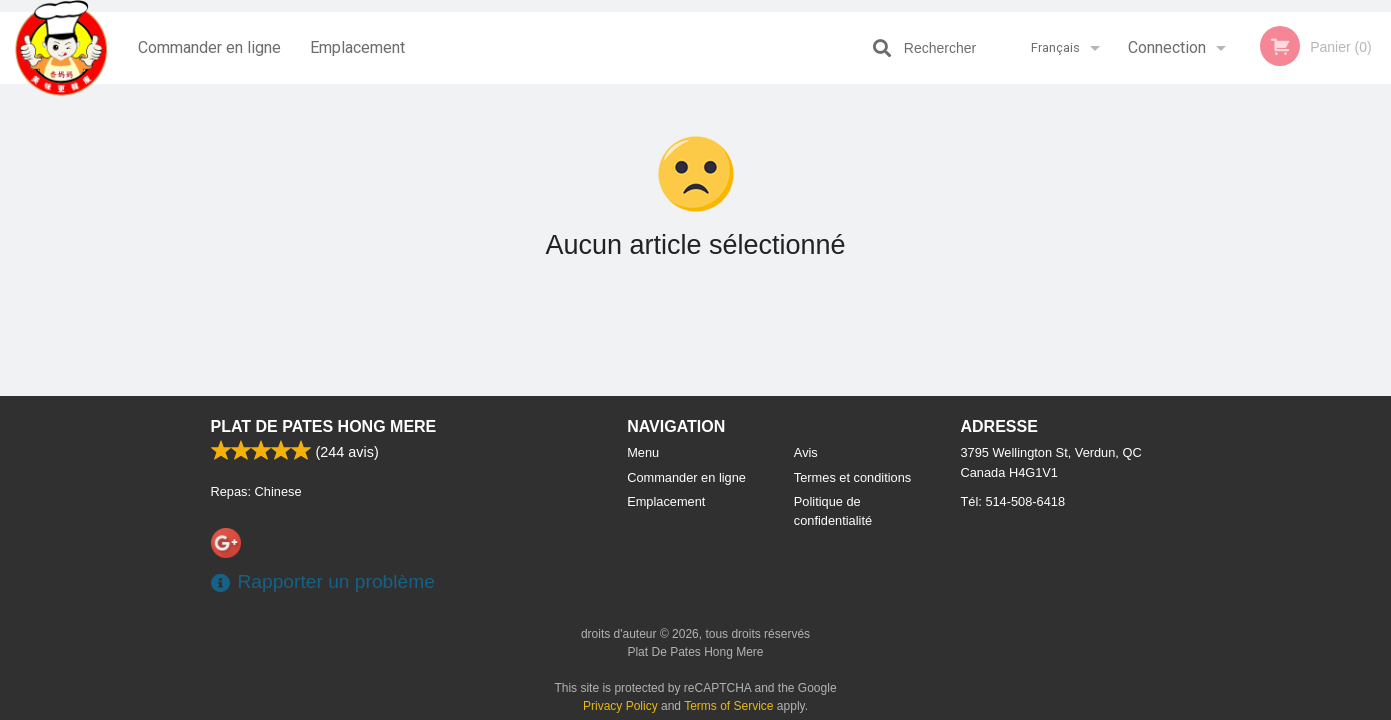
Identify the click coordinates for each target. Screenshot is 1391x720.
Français (1055, 47)
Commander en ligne (209, 47)
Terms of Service (728, 706)
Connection (1167, 47)
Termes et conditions (852, 477)
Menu (643, 452)
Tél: (1013, 501)
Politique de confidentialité (833, 511)
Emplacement (357, 47)
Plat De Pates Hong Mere (324, 426)
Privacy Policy (620, 706)
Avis (806, 452)
